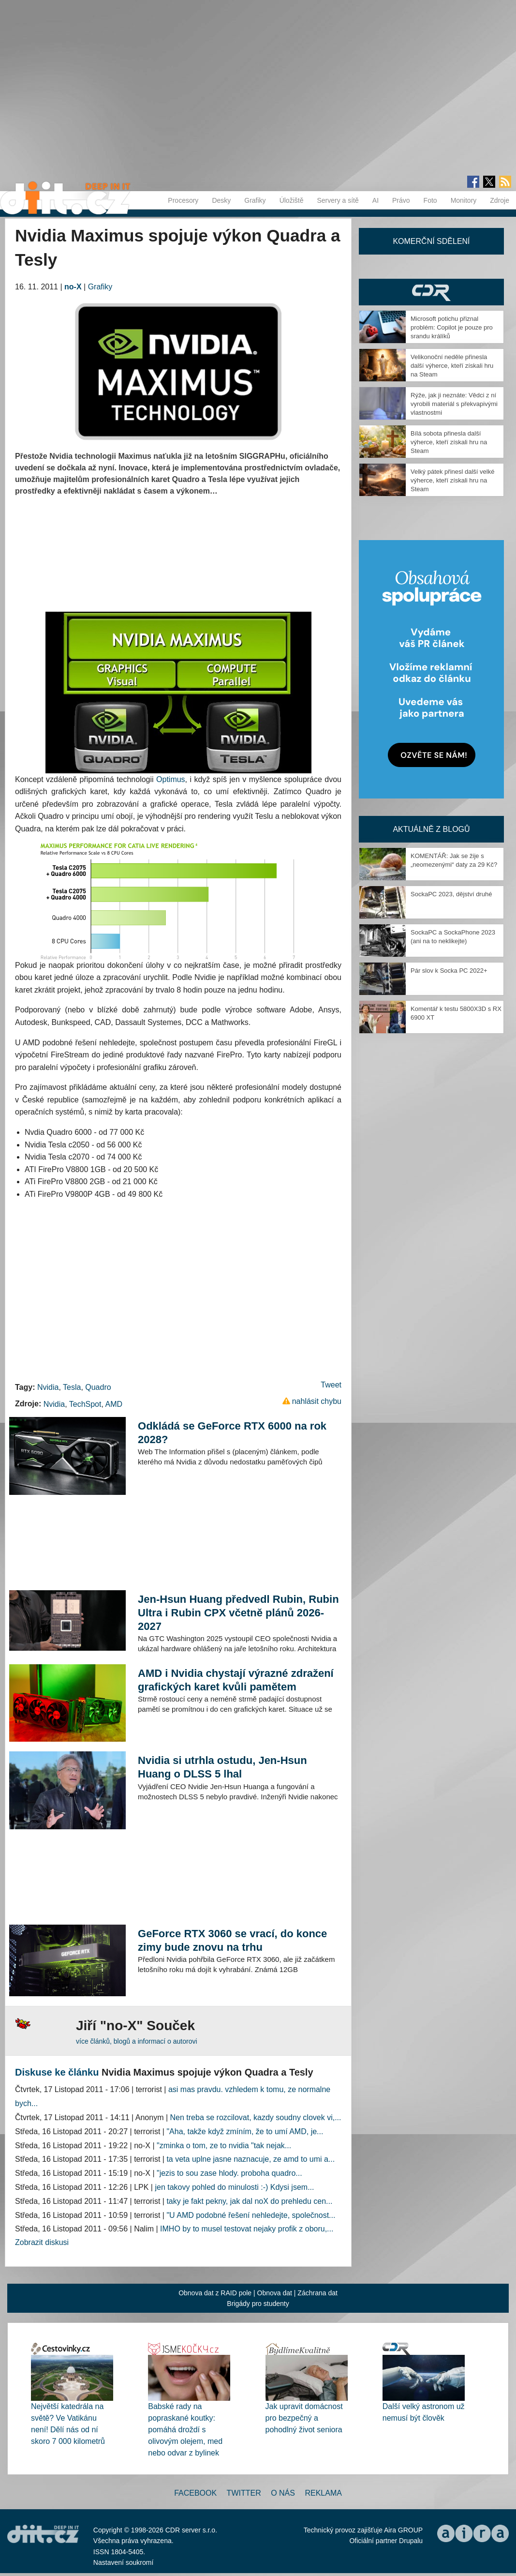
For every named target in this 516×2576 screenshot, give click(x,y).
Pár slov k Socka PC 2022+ (449, 970)
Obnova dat (274, 2293)
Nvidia (48, 1387)
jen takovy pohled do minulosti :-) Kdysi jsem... (234, 2187)
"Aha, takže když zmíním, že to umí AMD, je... (244, 2131)
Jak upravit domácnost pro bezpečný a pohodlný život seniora (304, 2418)
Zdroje (499, 200)
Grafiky (254, 200)
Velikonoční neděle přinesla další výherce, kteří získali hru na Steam (452, 365)
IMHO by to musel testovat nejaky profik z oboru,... (246, 2229)
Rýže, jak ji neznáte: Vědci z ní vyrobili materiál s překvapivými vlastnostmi (454, 404)
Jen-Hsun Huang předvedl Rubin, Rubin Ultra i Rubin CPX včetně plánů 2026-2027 (238, 1612)
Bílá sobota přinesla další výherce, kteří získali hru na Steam (449, 442)
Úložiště (292, 200)
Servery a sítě (337, 200)
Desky (221, 200)
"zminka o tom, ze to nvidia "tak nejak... (224, 2145)
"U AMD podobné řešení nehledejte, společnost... (250, 2215)
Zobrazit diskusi (42, 2242)
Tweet (331, 1385)
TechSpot (85, 1404)
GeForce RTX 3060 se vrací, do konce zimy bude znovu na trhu (232, 1940)
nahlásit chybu (316, 1401)
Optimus (170, 779)
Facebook (195, 2493)
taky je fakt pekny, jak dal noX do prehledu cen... (249, 2201)
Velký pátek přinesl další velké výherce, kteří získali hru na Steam (452, 480)
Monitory (464, 200)
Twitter (244, 2493)
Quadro (98, 1387)
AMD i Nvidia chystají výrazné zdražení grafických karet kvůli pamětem (236, 1680)
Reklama (323, 2493)
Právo (401, 200)
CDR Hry (431, 292)
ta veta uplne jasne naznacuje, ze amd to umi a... (250, 2159)
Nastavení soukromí (123, 2562)
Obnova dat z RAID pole (214, 2293)
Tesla (72, 1387)
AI (375, 200)
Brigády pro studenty (258, 2303)
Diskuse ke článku (57, 2072)
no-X (73, 287)
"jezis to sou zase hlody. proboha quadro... (229, 2173)
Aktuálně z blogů (431, 829)
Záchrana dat (317, 2293)
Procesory (183, 200)
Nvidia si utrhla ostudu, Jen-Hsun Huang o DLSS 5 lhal (222, 1767)
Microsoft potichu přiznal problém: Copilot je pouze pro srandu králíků (452, 327)
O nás (283, 2493)
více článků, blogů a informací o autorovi (136, 2041)
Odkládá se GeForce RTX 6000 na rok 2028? (232, 1433)
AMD (113, 1404)
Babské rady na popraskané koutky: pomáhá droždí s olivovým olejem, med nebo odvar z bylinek (185, 2429)
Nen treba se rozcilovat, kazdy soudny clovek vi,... (255, 2117)
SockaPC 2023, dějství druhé (451, 894)
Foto (430, 200)
